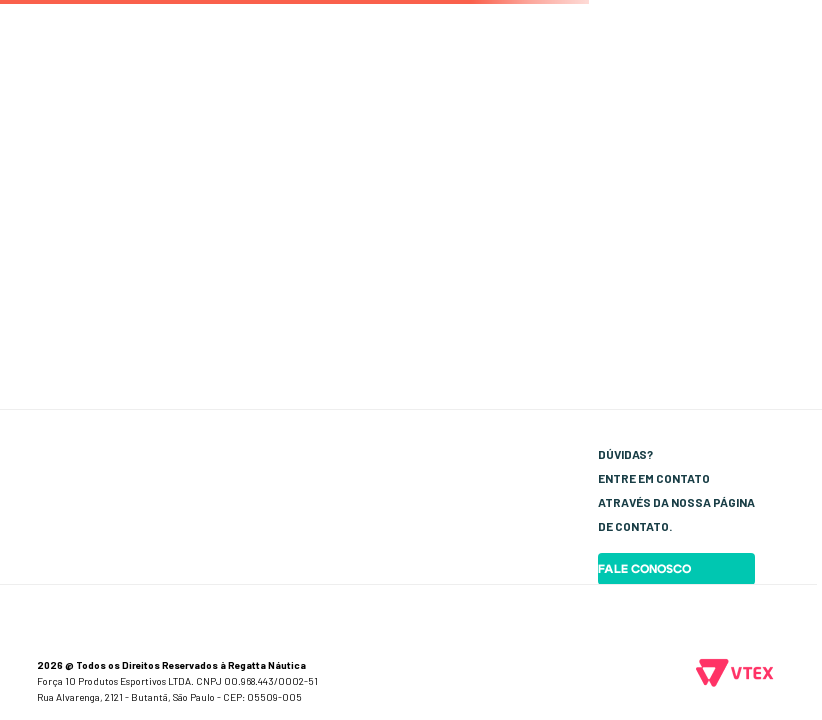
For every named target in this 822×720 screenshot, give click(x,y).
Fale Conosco (644, 569)
